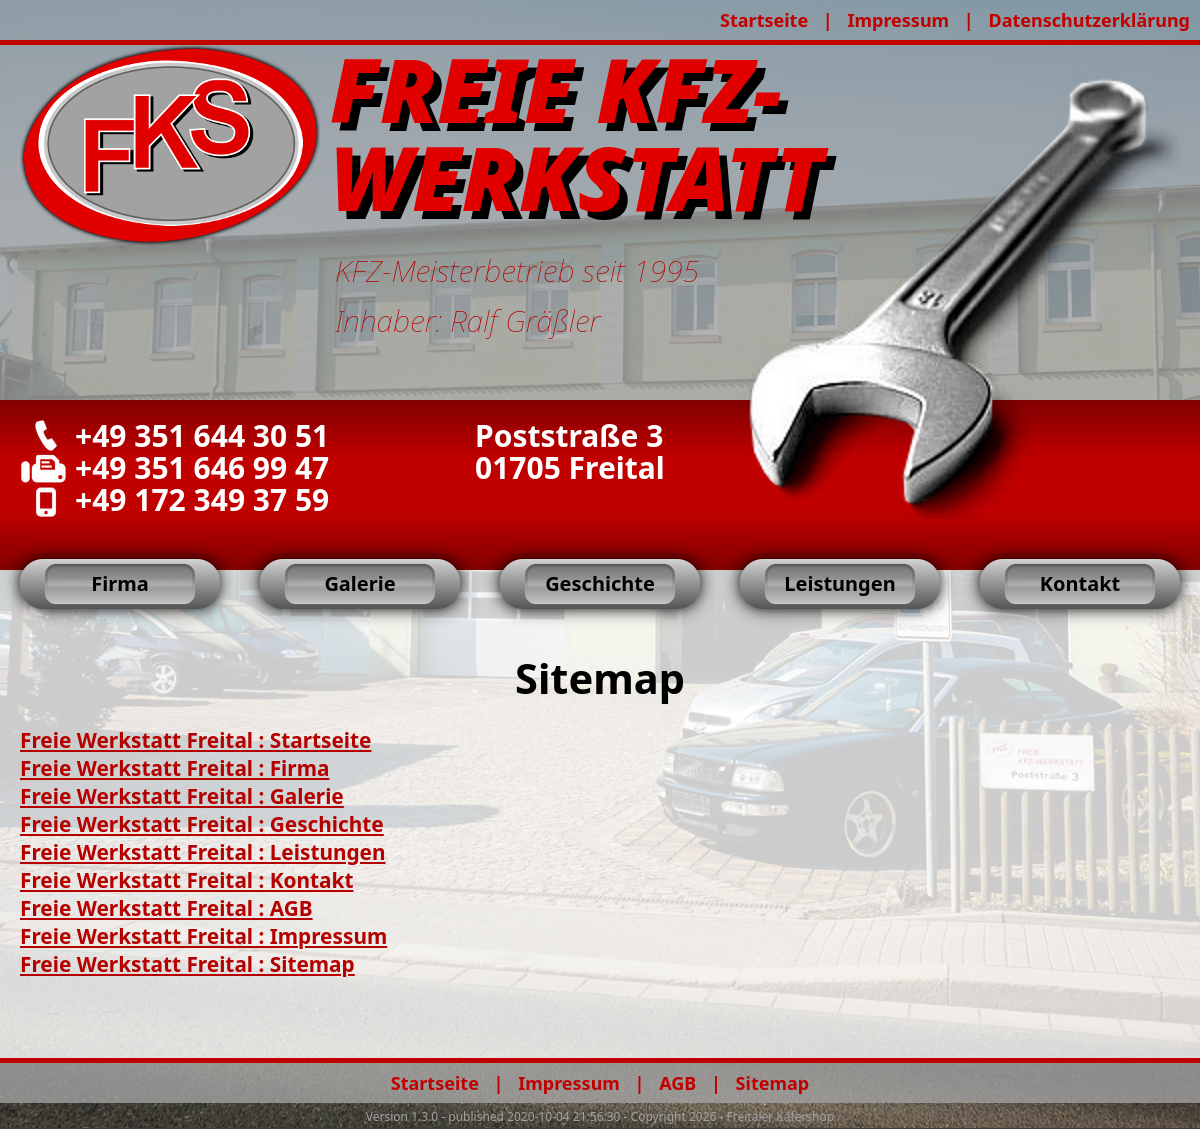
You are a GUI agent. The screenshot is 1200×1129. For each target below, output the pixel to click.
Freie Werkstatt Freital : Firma (174, 768)
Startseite (764, 20)
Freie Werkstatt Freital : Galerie (182, 796)
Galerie (359, 583)
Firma (119, 583)
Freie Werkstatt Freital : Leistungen (203, 852)
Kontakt (1080, 583)
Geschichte (600, 583)
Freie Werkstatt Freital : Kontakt (186, 880)
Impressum (898, 20)
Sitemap (773, 1083)
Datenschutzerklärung (1089, 20)
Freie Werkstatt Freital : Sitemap (187, 964)
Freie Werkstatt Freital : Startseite (196, 740)
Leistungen (839, 583)
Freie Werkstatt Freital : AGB (166, 908)
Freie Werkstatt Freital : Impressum (203, 936)
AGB (677, 1083)
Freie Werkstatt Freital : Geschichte (202, 824)
